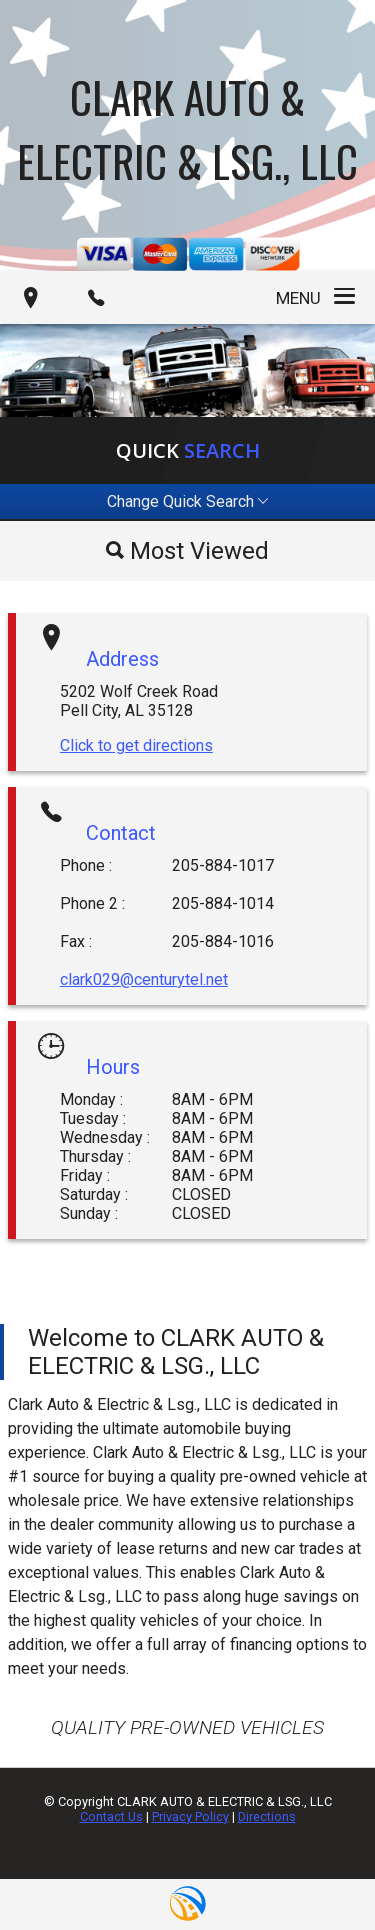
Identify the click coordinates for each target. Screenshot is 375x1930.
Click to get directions (136, 745)
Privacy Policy (190, 1816)
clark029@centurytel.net (144, 979)
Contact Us (111, 1816)
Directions (267, 1816)
